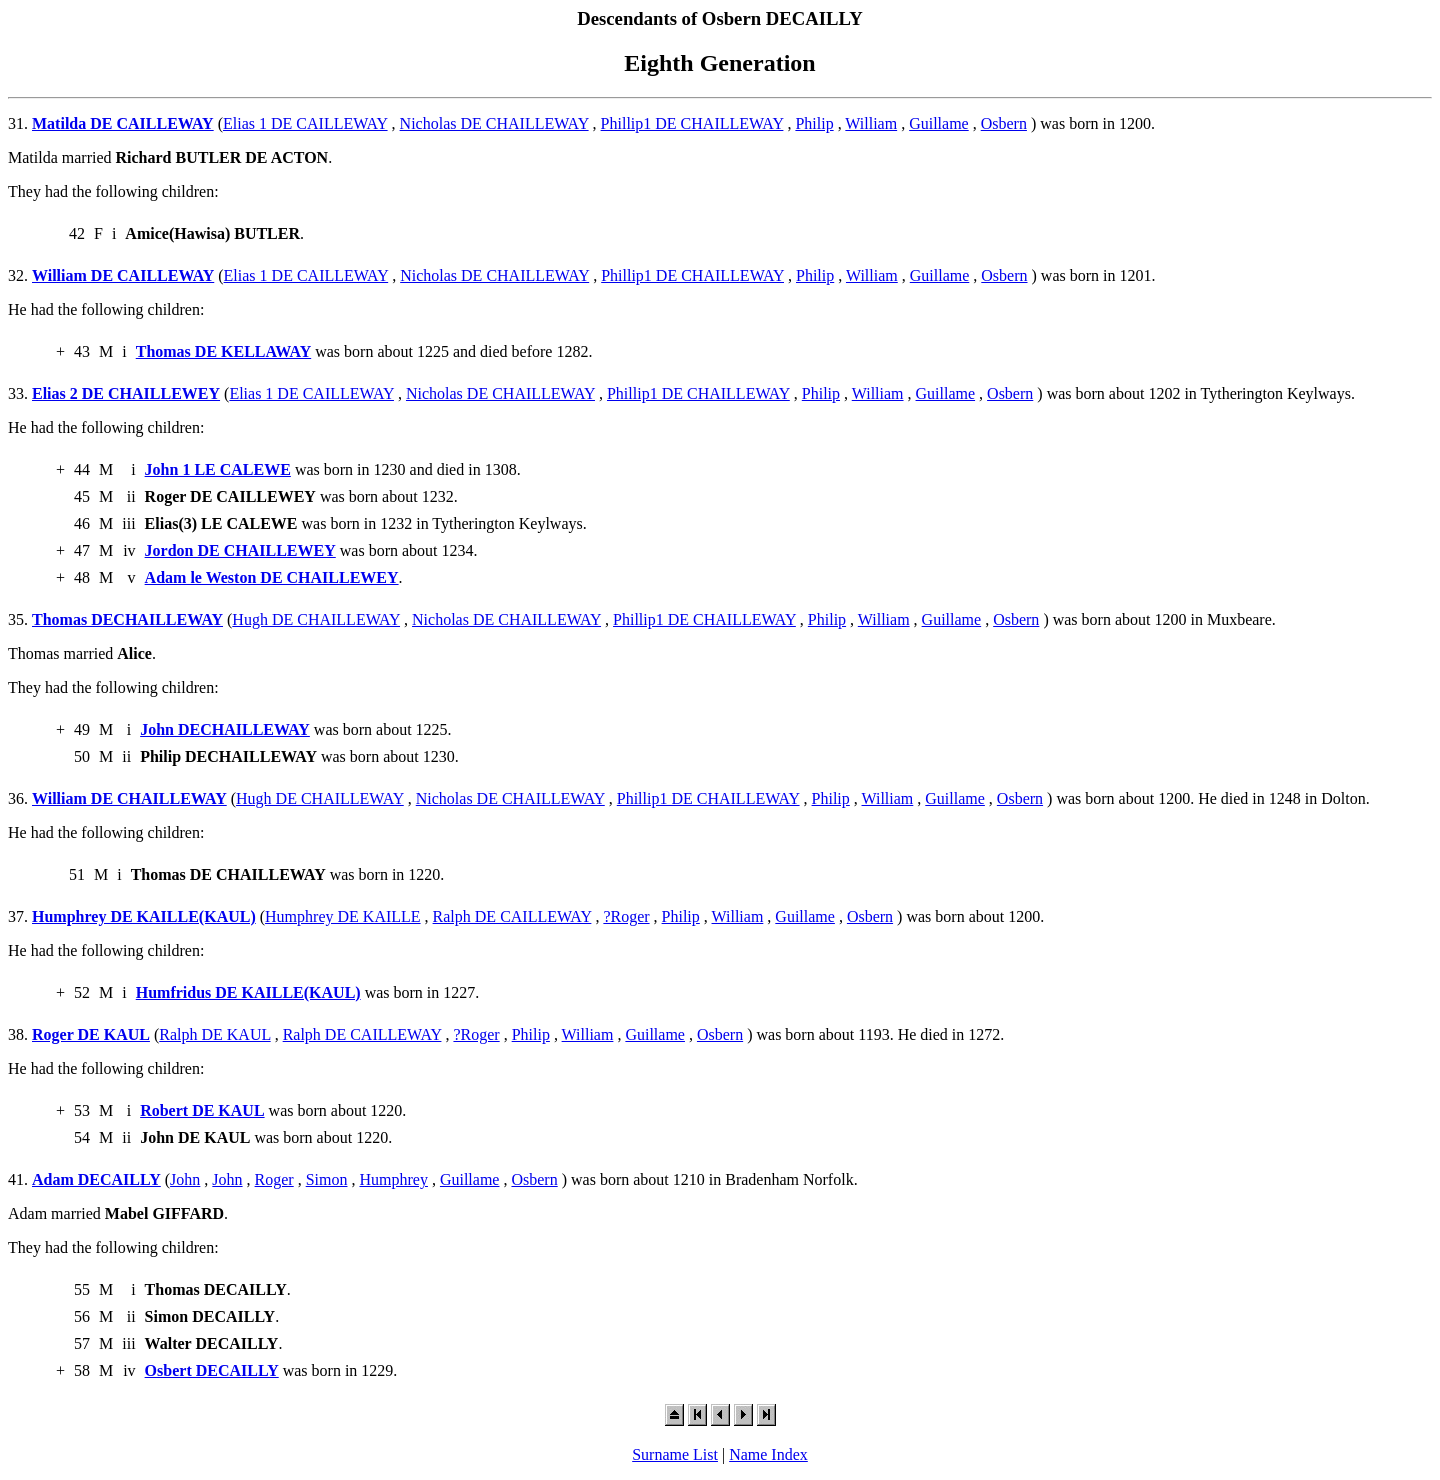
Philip (814, 123)
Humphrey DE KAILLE (343, 916)
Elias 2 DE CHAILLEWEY (126, 393)
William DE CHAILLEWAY (129, 798)
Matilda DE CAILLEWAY (123, 123)
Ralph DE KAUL (214, 1034)
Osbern (1004, 123)
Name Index (768, 1454)
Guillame (939, 123)
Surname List (675, 1454)
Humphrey (393, 1179)
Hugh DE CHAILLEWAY (316, 619)
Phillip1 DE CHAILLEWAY (692, 123)
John (185, 1179)
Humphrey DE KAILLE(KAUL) (144, 916)
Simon (327, 1179)
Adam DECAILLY (96, 1179)
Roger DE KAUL (91, 1034)
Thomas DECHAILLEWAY (127, 619)
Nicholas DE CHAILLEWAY (494, 123)
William (871, 123)
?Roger (626, 916)
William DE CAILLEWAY (123, 275)
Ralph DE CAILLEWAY (512, 916)
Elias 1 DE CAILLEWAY (305, 123)
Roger (274, 1179)
